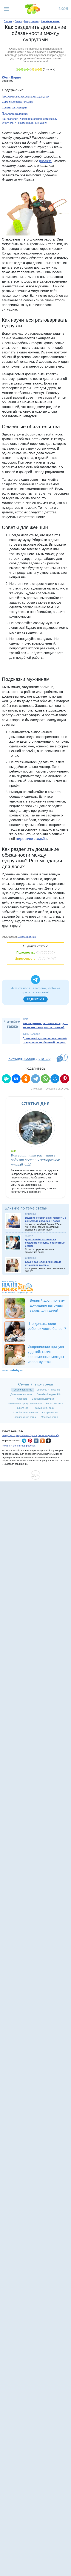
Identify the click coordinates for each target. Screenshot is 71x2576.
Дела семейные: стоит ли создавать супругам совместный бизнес (45, 1242)
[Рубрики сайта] (6, 9)
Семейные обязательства (17, 101)
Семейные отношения (25, 1412)
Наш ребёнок (28, 1445)
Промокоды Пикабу (48, 1435)
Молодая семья (49, 1417)
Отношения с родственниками (25, 1403)
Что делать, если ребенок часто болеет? (47, 1326)
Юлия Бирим (11, 77)
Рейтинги (7, 1445)
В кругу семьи (44, 1384)
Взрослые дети (54, 1403)
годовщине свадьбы (31, 839)
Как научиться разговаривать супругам (25, 96)
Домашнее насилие (21, 1394)
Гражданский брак (44, 1407)
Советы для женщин (14, 107)
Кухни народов (31, 1034)
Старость (22, 1398)
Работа (29, 1236)
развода (45, 161)
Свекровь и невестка (48, 1389)
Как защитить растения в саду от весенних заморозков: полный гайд (45, 1027)
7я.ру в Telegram (24, 1440)
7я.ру (48, 1440)
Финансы (30, 1214)
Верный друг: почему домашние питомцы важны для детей (47, 1305)
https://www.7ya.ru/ (26, 1435)
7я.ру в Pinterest (30, 1440)
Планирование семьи (24, 1417)
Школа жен (23, 1407)
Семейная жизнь (22, 1389)
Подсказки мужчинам (14, 113)
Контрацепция (50, 1412)
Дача (25, 1019)
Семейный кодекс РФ (49, 1394)
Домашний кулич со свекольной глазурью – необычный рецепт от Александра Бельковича (46, 1042)
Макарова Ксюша (27, 937)
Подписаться (35, 999)
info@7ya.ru (8, 1435)
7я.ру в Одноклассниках (42, 1440)
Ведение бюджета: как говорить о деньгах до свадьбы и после (45, 1219)
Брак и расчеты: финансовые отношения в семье (43, 1263)
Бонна (16, 1445)
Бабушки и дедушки (43, 1398)
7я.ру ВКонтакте (36, 1440)
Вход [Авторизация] (63, 8)
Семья (23, 1384)
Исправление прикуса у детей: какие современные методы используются (46, 1354)
